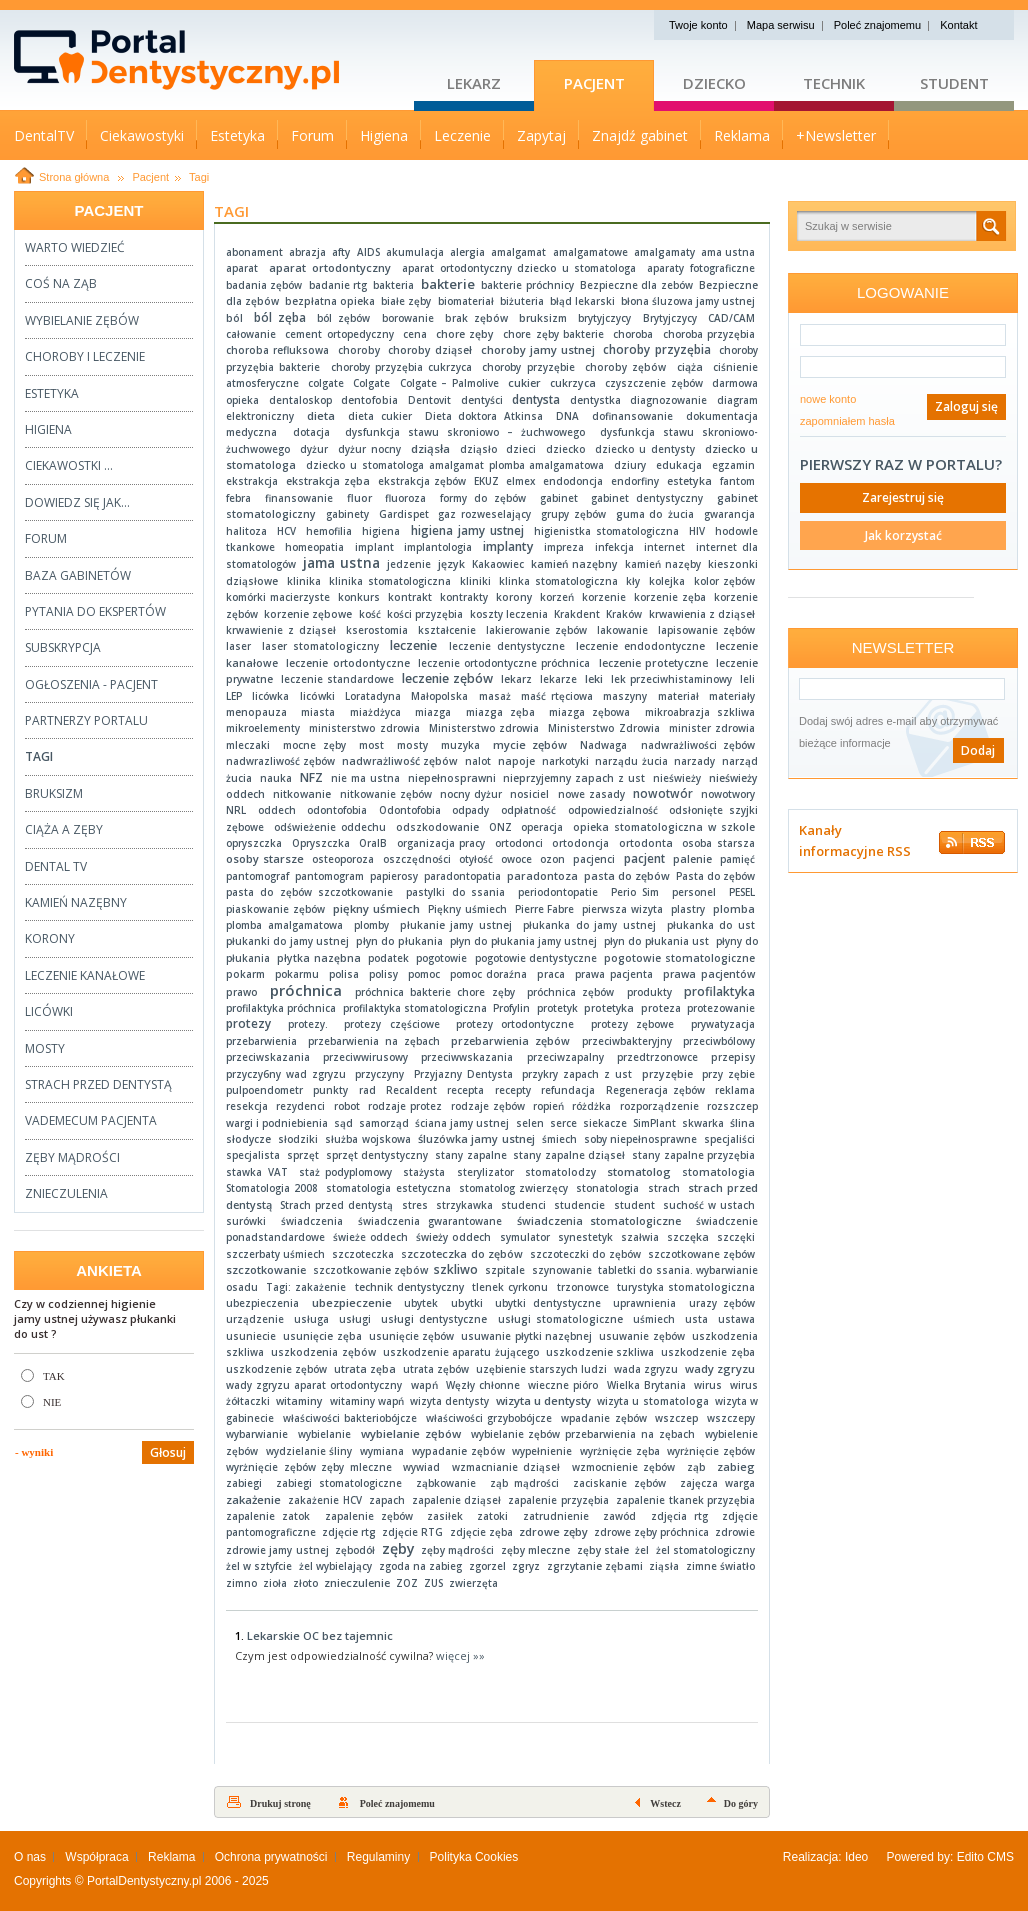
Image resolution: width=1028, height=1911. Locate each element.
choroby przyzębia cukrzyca (401, 367)
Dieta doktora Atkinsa (484, 416)
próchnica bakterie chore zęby (435, 992)
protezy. (308, 1024)
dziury (630, 465)
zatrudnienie (556, 1516)
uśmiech (654, 1319)
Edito (970, 1857)
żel (642, 1550)
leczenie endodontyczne (640, 646)
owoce (516, 859)
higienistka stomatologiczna (606, 531)
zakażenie (253, 1499)
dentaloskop (300, 400)
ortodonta (646, 843)
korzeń (557, 597)
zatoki (492, 1516)
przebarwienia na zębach (373, 1041)
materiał (678, 696)
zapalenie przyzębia (558, 1500)
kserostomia (377, 630)
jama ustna (341, 562)
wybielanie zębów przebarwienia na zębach (583, 1434)
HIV (697, 531)
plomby (371, 925)
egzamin (733, 465)
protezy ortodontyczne (515, 1024)
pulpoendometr (264, 1090)
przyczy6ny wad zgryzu (286, 1074)
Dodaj (978, 750)
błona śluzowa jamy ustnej (688, 301)
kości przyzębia (425, 614)
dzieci (521, 449)
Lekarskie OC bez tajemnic (320, 1635)
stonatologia (607, 1188)
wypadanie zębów (458, 1451)
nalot (478, 761)
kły (633, 581)
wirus (708, 1385)
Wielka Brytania (646, 1385)
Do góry (741, 1803)
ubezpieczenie (352, 1302)
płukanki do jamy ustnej (287, 941)
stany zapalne (470, 1155)
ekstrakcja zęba (328, 481)
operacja (542, 827)
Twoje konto (698, 25)
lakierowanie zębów (536, 630)
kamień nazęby (663, 564)
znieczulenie (357, 1583)
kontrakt (410, 597)
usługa (311, 1319)
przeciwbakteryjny (627, 1041)
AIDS (368, 252)
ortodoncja (580, 843)
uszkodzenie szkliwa (600, 1352)
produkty (649, 992)
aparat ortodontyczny (330, 267)
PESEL (742, 892)
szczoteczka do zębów (462, 1254)
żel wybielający (335, 1566)
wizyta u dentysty (543, 1400)
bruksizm (543, 318)
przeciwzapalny (565, 1057)
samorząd (384, 1123)
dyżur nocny (369, 449)
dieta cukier (380, 416)
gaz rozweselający (484, 514)
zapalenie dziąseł (457, 1500)
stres (415, 1205)
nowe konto (828, 399)
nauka (276, 778)
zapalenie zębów (369, 1516)
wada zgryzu (646, 1369)
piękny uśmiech (376, 908)
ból (234, 318)
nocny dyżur (471, 794)
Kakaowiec (498, 564)
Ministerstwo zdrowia (484, 728)
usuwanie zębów (642, 1336)
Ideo (856, 1857)
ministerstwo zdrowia (364, 728)
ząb (696, 1467)
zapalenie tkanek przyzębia (685, 1500)
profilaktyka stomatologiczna (415, 1008)
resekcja (247, 1106)
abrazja (307, 252)
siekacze (605, 1123)
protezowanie (721, 1008)
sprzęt (303, 1155)
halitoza (246, 531)
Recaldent (411, 1090)
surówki (246, 1221)
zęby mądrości (457, 1550)
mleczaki (248, 745)
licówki (317, 696)
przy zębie (728, 1074)
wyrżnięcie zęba (620, 1451)
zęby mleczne (535, 1550)
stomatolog (639, 1171)
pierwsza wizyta (622, 909)
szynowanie (562, 1270)
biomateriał (466, 301)
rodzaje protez (405, 1106)
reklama (735, 1090)
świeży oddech (453, 1237)
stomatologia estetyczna (388, 1188)
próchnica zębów (570, 992)
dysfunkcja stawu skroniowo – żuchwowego (464, 432)
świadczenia (312, 1221)
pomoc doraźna (489, 974)
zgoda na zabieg (420, 1566)
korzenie (604, 597)
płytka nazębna (319, 958)
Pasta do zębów (715, 876)
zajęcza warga (717, 1483)
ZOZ (407, 1583)
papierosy (394, 876)
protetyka (609, 1008)
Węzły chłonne (483, 1385)
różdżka (591, 1106)
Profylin (511, 1008)
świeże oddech (370, 1237)
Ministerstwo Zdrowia (604, 728)
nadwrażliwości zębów (698, 745)
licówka (270, 696)
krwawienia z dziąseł (702, 614)
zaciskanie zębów (619, 1483)
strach (664, 1188)
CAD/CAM (731, 318)
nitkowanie (302, 794)
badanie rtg (338, 285)
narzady (694, 761)
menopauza (256, 712)
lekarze (558, 679)
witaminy (299, 1401)
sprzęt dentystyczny (377, 1155)
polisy (383, 974)
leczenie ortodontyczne (347, 663)
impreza (564, 547)
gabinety (347, 514)
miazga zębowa (589, 712)
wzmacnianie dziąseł (506, 1467)
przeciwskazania (268, 1057)
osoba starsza (718, 843)
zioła (275, 1583)
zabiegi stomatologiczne (339, 1483)
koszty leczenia (509, 614)
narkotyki (565, 761)
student (634, 1205)
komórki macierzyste (278, 597)
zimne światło (720, 1566)
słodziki (298, 1139)
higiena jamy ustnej (467, 530)
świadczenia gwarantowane (430, 1221)
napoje (516, 761)
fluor (359, 498)
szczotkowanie (266, 1269)
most (371, 745)
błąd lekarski (582, 301)
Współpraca (96, 1857)
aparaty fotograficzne (701, 268)
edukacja (679, 465)
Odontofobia (410, 810)
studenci (523, 1205)
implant (374, 547)
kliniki (475, 581)
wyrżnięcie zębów (711, 1451)
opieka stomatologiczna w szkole (664, 827)
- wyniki (34, 1452)
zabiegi (244, 1483)
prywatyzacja (723, 1024)
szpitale (505, 1270)
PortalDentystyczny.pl (144, 1881)
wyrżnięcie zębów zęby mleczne (309, 1467)
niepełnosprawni (452, 778)
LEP (234, 696)
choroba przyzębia (709, 334)
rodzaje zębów (488, 1106)
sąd (343, 1123)
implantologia (438, 547)
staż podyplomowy (346, 1172)
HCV (286, 531)
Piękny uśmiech (467, 909)
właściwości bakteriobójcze (350, 1418)
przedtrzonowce (657, 1057)
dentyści (482, 400)
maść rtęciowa (557, 696)
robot (347, 1106)
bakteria (393, 285)
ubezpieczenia (262, 1303)
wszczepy (731, 1418)
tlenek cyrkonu (510, 1287)
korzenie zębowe (308, 614)
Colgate (371, 383)
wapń (424, 1385)
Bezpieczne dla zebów (636, 285)
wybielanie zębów (411, 1433)
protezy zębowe (632, 1024)
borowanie (408, 318)
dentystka (595, 400)
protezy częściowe (391, 1024)
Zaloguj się (966, 406)
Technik (834, 83)
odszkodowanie (437, 827)
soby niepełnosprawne (641, 1139)
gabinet (559, 498)
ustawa (736, 1319)
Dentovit (429, 400)
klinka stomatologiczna (558, 581)
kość (370, 614)
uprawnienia (644, 1303)
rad (367, 1090)
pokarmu (297, 974)
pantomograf (257, 876)
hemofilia (329, 531)
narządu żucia (631, 761)
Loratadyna (373, 696)
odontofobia (337, 810)
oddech (277, 810)
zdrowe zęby (553, 1531)
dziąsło (478, 449)
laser (238, 646)
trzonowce (583, 1287)
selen (530, 1123)
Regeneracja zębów (655, 1090)
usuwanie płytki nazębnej (526, 1336)
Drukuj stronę (280, 1803)
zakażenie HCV (325, 1500)
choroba (633, 334)
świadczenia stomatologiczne (599, 1220)
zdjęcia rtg (679, 1516)
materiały (732, 696)
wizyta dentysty (449, 1401)
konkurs (359, 597)
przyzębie (667, 1074)
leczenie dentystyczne (507, 646)
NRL (236, 810)
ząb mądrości (525, 1483)
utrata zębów (436, 1369)
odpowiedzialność (613, 810)
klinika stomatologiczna (389, 581)
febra (238, 498)
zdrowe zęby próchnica (651, 1532)
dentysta (536, 399)
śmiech (559, 1139)
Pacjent (594, 83)
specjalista (253, 1155)
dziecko (565, 449)
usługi (355, 1319)
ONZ (500, 827)
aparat (242, 268)
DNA (567, 416)
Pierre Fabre (545, 909)
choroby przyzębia (656, 349)
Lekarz (474, 83)
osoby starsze (265, 858)
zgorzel (487, 1566)
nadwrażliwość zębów (400, 761)
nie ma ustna (365, 778)
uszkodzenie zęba (708, 1352)
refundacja (568, 1090)
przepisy (733, 1057)
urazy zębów (722, 1303)
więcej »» (460, 1655)
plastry (688, 909)
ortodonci (519, 843)
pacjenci (594, 859)
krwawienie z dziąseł (281, 630)
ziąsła (664, 1566)
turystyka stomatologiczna (686, 1287)
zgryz (526, 1566)
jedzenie (409, 564)
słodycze (248, 1139)
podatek (388, 958)
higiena (381, 531)
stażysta (424, 1172)
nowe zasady (591, 794)
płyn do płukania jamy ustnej (523, 941)
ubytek (421, 1303)
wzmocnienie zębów (624, 1467)
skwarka (703, 1123)
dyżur (314, 449)
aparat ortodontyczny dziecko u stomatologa (519, 268)
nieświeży (677, 778)
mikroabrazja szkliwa (700, 712)
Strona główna (74, 177)
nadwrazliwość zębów (280, 761)
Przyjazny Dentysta (463, 1074)
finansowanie (299, 498)
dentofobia (369, 400)
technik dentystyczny (409, 1287)
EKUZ (486, 481)
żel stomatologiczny (705, 1550)
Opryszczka (321, 843)
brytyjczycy (604, 318)
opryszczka (254, 843)
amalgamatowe (590, 252)
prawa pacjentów (709, 974)
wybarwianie (257, 1434)
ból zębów (343, 318)
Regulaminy (378, 1857)
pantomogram (329, 876)
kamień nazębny (575, 564)
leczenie (413, 645)
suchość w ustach (709, 1205)
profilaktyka (719, 991)
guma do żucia (655, 514)
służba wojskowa (368, 1139)
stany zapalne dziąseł (569, 1155)
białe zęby (406, 301)
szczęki (736, 1237)
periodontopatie (558, 892)
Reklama (171, 1857)
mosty (412, 745)
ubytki (467, 1303)
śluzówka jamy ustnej (476, 1138)
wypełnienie (542, 1451)
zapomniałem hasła (847, 421)
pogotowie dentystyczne (536, 958)
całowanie (251, 334)
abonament (254, 252)
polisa (344, 974)
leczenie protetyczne (653, 663)
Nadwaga (603, 745)
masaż (495, 696)
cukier (524, 382)
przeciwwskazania (467, 1057)
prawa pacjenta (614, 974)
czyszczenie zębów (654, 383)
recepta (465, 1090)
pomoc (424, 974)
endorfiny (635, 481)
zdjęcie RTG (412, 1532)
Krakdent (577, 614)
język (451, 564)
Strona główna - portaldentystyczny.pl (214, 60)
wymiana (382, 1451)
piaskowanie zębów (275, 909)
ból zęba (280, 317)
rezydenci (300, 1106)
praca (551, 974)
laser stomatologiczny (320, 646)
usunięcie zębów (412, 1336)
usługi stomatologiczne (560, 1319)
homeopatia (314, 547)
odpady (470, 810)
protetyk (557, 1008)
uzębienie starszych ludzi (542, 1369)
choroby (359, 350)
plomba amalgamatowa (284, 925)
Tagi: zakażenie (306, 1287)
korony (514, 597)
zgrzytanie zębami (595, 1566)
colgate (326, 383)
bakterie (448, 284)
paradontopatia (462, 876)
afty (341, 252)
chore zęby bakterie (553, 334)
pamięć (737, 859)
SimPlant (654, 1123)
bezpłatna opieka (330, 301)
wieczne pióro (563, 1385)
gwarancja (729, 514)
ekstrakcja (252, 481)
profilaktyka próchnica (281, 1008)
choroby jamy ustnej (538, 349)
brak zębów (476, 318)
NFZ (311, 777)
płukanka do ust (711, 925)
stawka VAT (257, 1172)
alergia (467, 252)
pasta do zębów (627, 876)
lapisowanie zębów (706, 630)
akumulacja (415, 252)
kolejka (667, 581)
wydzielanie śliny (309, 1451)
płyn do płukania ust (656, 941)
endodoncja (573, 481)
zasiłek (445, 1516)
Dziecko (714, 83)
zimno (241, 1583)
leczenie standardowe (337, 679)
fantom (737, 481)
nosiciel (529, 794)
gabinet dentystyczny (647, 498)
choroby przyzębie (528, 367)
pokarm (245, 974)
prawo (242, 992)
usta (696, 1319)
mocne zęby (314, 745)
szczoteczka (363, 1254)
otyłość (476, 859)
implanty (508, 546)
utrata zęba (365, 1369)
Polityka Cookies (474, 1857)
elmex (520, 481)
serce (563, 1123)
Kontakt (958, 25)
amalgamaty (664, 252)
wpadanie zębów (603, 1418)
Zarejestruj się (903, 497)
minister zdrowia (712, 728)
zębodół (355, 1550)
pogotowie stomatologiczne (679, 958)
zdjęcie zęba (481, 1532)
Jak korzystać (903, 535)
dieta (321, 415)
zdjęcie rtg (349, 1532)
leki (594, 679)
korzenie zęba (670, 597)
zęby (398, 1548)
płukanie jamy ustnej (456, 925)
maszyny (625, 696)
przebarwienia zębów (510, 1041)
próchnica (306, 990)
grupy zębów (573, 514)
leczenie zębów (447, 678)
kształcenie (447, 630)
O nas (30, 1857)
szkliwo (456, 1269)
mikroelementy (263, 728)
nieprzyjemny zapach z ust (574, 778)
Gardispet (404, 514)
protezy (248, 1023)
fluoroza (405, 498)
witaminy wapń (367, 1401)
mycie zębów (530, 744)
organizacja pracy (441, 843)
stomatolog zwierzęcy (513, 1188)
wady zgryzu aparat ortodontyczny (314, 1385)
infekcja (614, 547)
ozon (552, 859)
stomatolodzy (560, 1172)
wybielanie (324, 1434)
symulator (525, 1237)
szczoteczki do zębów (585, 1254)
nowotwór (663, 793)
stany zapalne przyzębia (693, 1155)
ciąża (690, 367)
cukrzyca (573, 383)
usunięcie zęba (322, 1336)
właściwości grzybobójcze (489, 1418)
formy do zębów (483, 498)
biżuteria (522, 301)
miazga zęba (500, 712)
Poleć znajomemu (877, 25)
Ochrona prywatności (271, 1857)
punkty (330, 1090)
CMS (1000, 1857)
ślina (742, 1123)
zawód (619, 1516)
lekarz (516, 679)
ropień (548, 1106)
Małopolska (439, 696)
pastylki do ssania (455, 892)
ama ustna (728, 252)
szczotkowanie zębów (370, 1270)
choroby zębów (625, 367)
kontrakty (464, 597)
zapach (387, 1500)
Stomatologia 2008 (272, 1188)
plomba (734, 909)
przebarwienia (261, 1041)
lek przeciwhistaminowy (671, 679)
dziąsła (430, 448)
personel (694, 892)
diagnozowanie (668, 400)
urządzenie (255, 1319)
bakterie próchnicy (527, 285)
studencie (579, 1205)
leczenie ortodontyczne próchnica (504, 663)
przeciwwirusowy (365, 1057)
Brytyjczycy (670, 318)
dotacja (311, 432)
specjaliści (729, 1139)
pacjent (644, 858)
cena (415, 334)
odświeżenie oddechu (330, 827)
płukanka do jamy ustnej (589, 925)
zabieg (736, 1466)
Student (954, 83)
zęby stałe (603, 1550)
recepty (513, 1090)
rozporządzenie (659, 1106)
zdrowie (735, 1532)
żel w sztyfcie (259, 1566)
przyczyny (379, 1074)
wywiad (421, 1467)
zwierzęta (473, 1583)
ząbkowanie (446, 1483)
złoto (305, 1583)
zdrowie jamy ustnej (277, 1550)
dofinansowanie (632, 416)
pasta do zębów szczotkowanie (309, 892)
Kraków (624, 614)
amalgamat (518, 252)
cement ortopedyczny (339, 334)
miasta (318, 712)
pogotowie (441, 958)
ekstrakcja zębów (422, 481)
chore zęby (465, 334)
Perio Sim (635, 892)
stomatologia (718, 1172)
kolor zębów (724, 581)
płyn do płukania (400, 941)
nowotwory (728, 794)
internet (664, 547)
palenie (692, 859)
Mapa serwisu (781, 25)
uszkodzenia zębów (323, 1352)
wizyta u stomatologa (652, 1401)
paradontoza (542, 876)
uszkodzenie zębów (276, 1369)
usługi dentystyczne (434, 1319)
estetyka (689, 481)
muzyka (460, 745)
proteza (661, 1008)
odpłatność (528, 810)
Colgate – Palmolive (449, 383)
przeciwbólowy (719, 1041)
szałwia (640, 1237)
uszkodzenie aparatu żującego (461, 1352)
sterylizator (485, 1172)
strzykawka (464, 1205)
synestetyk (585, 1237)
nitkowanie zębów (386, 794)
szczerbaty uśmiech (275, 1254)
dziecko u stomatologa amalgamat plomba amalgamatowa (455, 465)
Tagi (199, 177)
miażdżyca (375, 712)
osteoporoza (343, 859)
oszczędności (417, 859)
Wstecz (665, 1803)
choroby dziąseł (430, 350)
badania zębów (264, 285)
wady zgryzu (720, 1368)
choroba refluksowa (277, 350)
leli (747, 679)
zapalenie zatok (268, 1516)
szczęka (688, 1237)
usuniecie (251, 1336)
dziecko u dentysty (645, 449)
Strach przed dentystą (336, 1205)
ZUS (433, 1583)
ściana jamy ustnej (462, 1123)
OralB (373, 843)
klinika (304, 581)
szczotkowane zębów (701, 1254)
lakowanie (622, 630)
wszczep (676, 1418)
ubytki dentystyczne (547, 1303)
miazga (433, 712)
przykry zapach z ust (576, 1074)
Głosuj (168, 1452)
